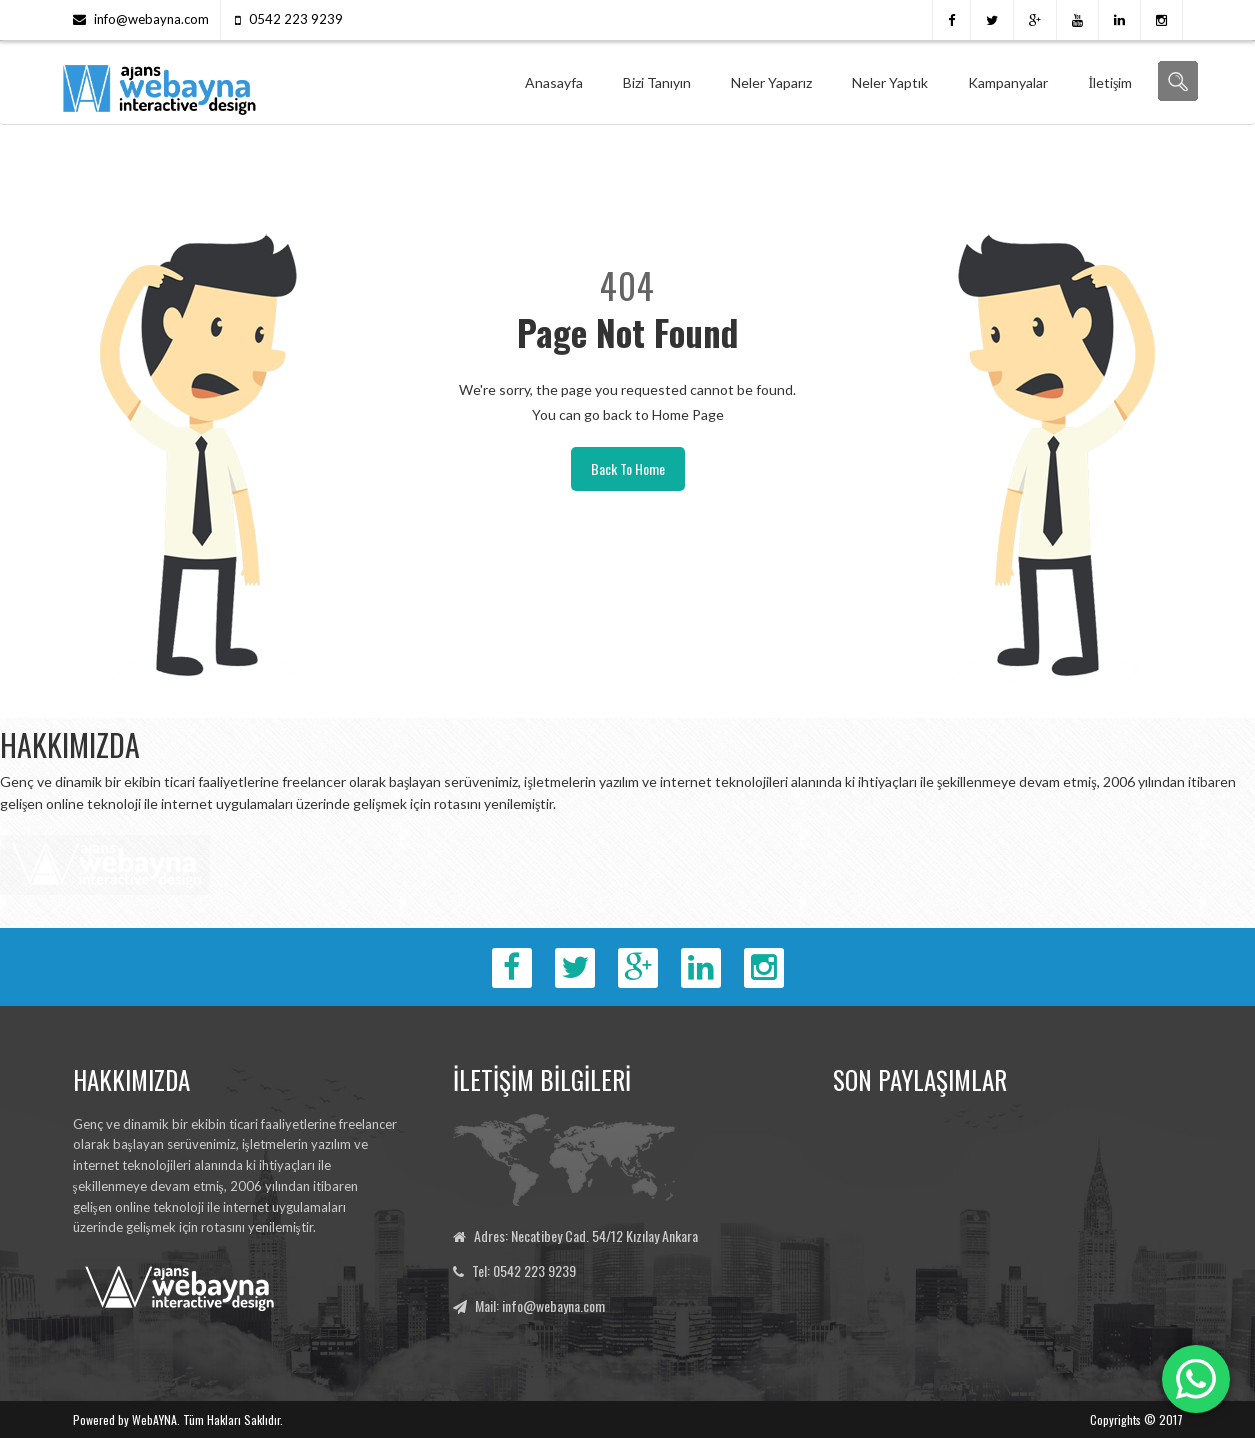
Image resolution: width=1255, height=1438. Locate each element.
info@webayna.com (151, 19)
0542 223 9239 (296, 19)
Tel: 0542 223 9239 (524, 1270)
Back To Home (628, 468)
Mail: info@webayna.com (540, 1305)
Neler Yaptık (890, 82)
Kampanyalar (1008, 82)
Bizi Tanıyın (657, 82)
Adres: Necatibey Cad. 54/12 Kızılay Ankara (586, 1235)
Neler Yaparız (771, 82)
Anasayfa (554, 82)
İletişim (1110, 82)
